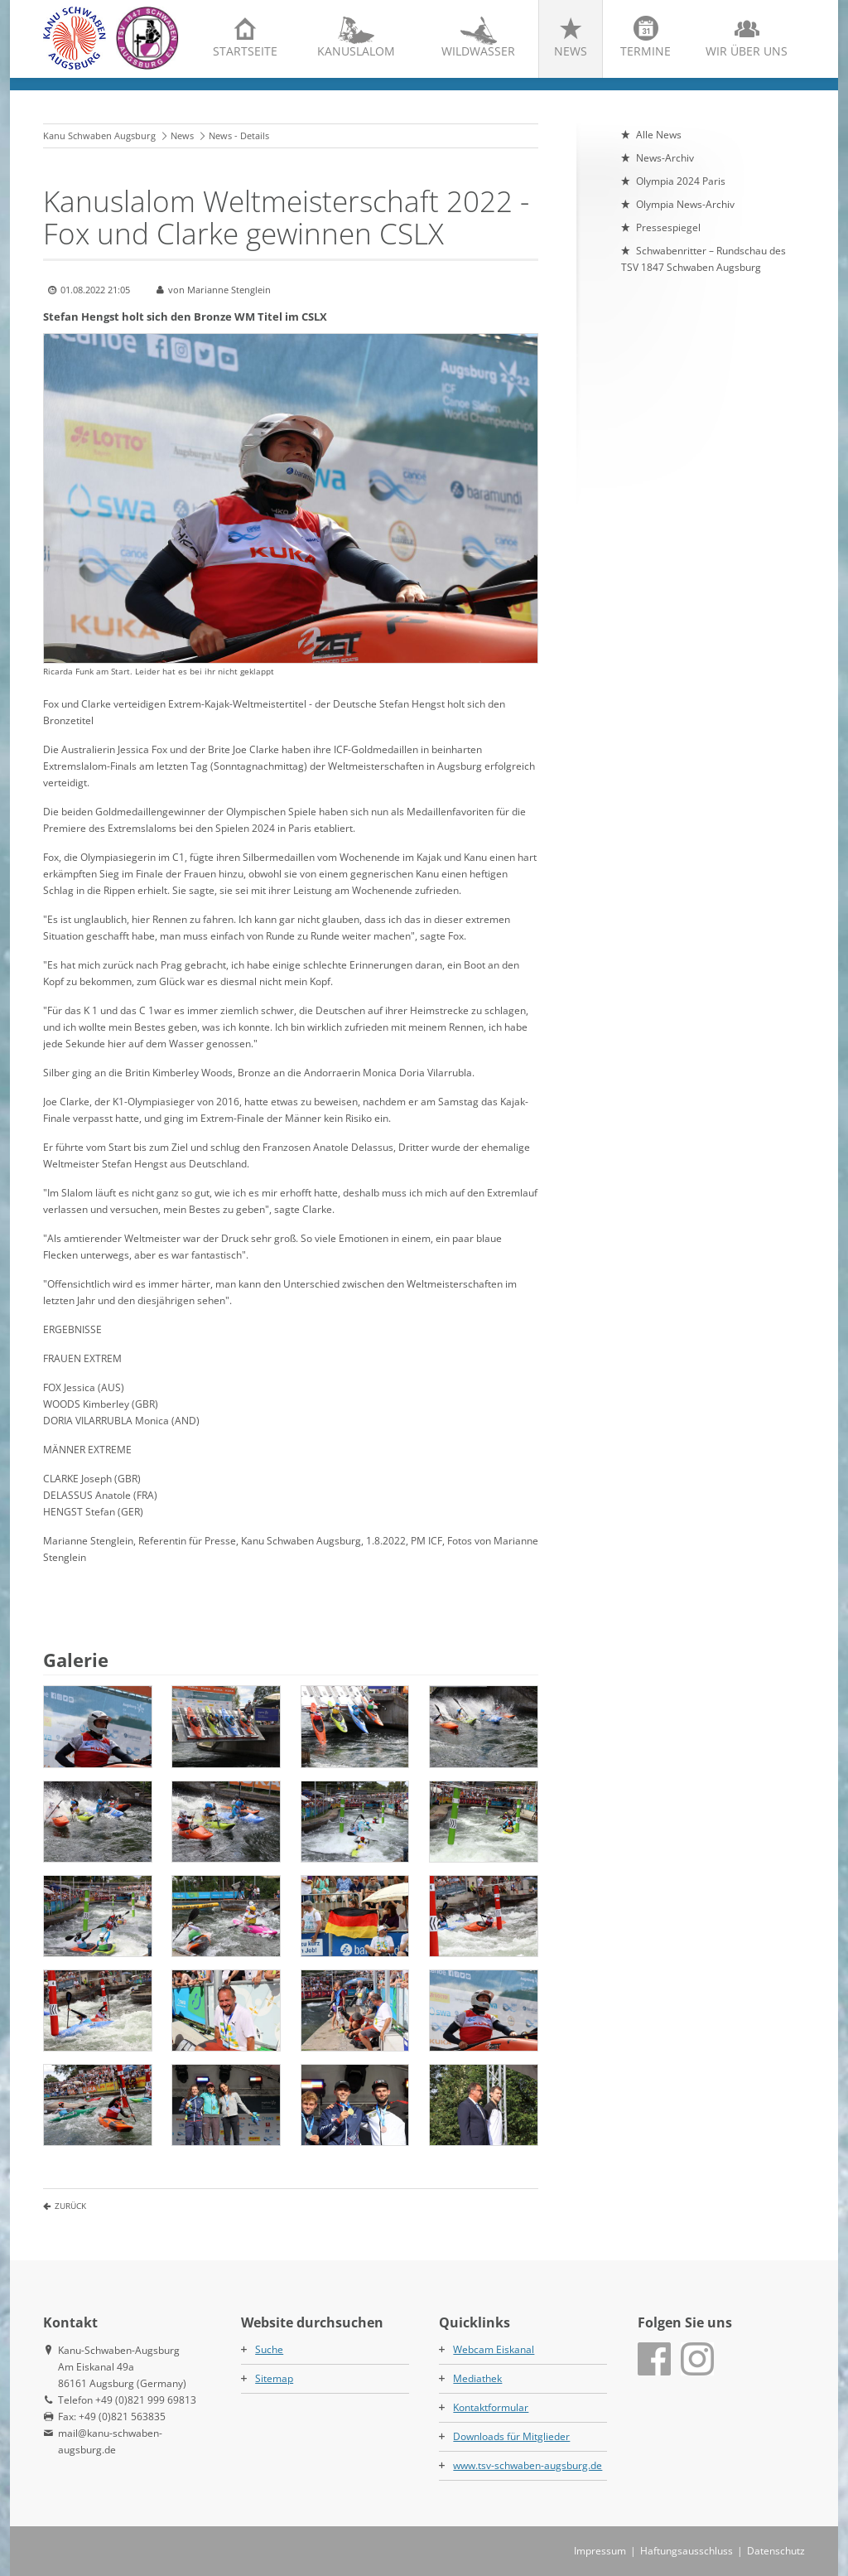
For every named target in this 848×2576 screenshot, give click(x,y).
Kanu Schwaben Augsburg (99, 135)
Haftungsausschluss (686, 2551)
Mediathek (477, 2378)
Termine (645, 51)
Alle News (659, 135)
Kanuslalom (356, 51)
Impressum (600, 2551)
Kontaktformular (490, 2407)
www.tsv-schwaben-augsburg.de (527, 2465)
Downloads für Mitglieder (511, 2436)
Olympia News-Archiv (685, 204)
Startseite (245, 51)
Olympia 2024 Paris (680, 181)
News (570, 51)
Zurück (70, 2205)
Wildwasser (478, 51)
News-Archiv (665, 158)
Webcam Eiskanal (493, 2349)
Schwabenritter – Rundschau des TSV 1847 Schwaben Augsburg (703, 259)
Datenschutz (776, 2551)
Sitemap (274, 2378)
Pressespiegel (668, 227)
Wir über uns (747, 51)
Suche (269, 2349)
